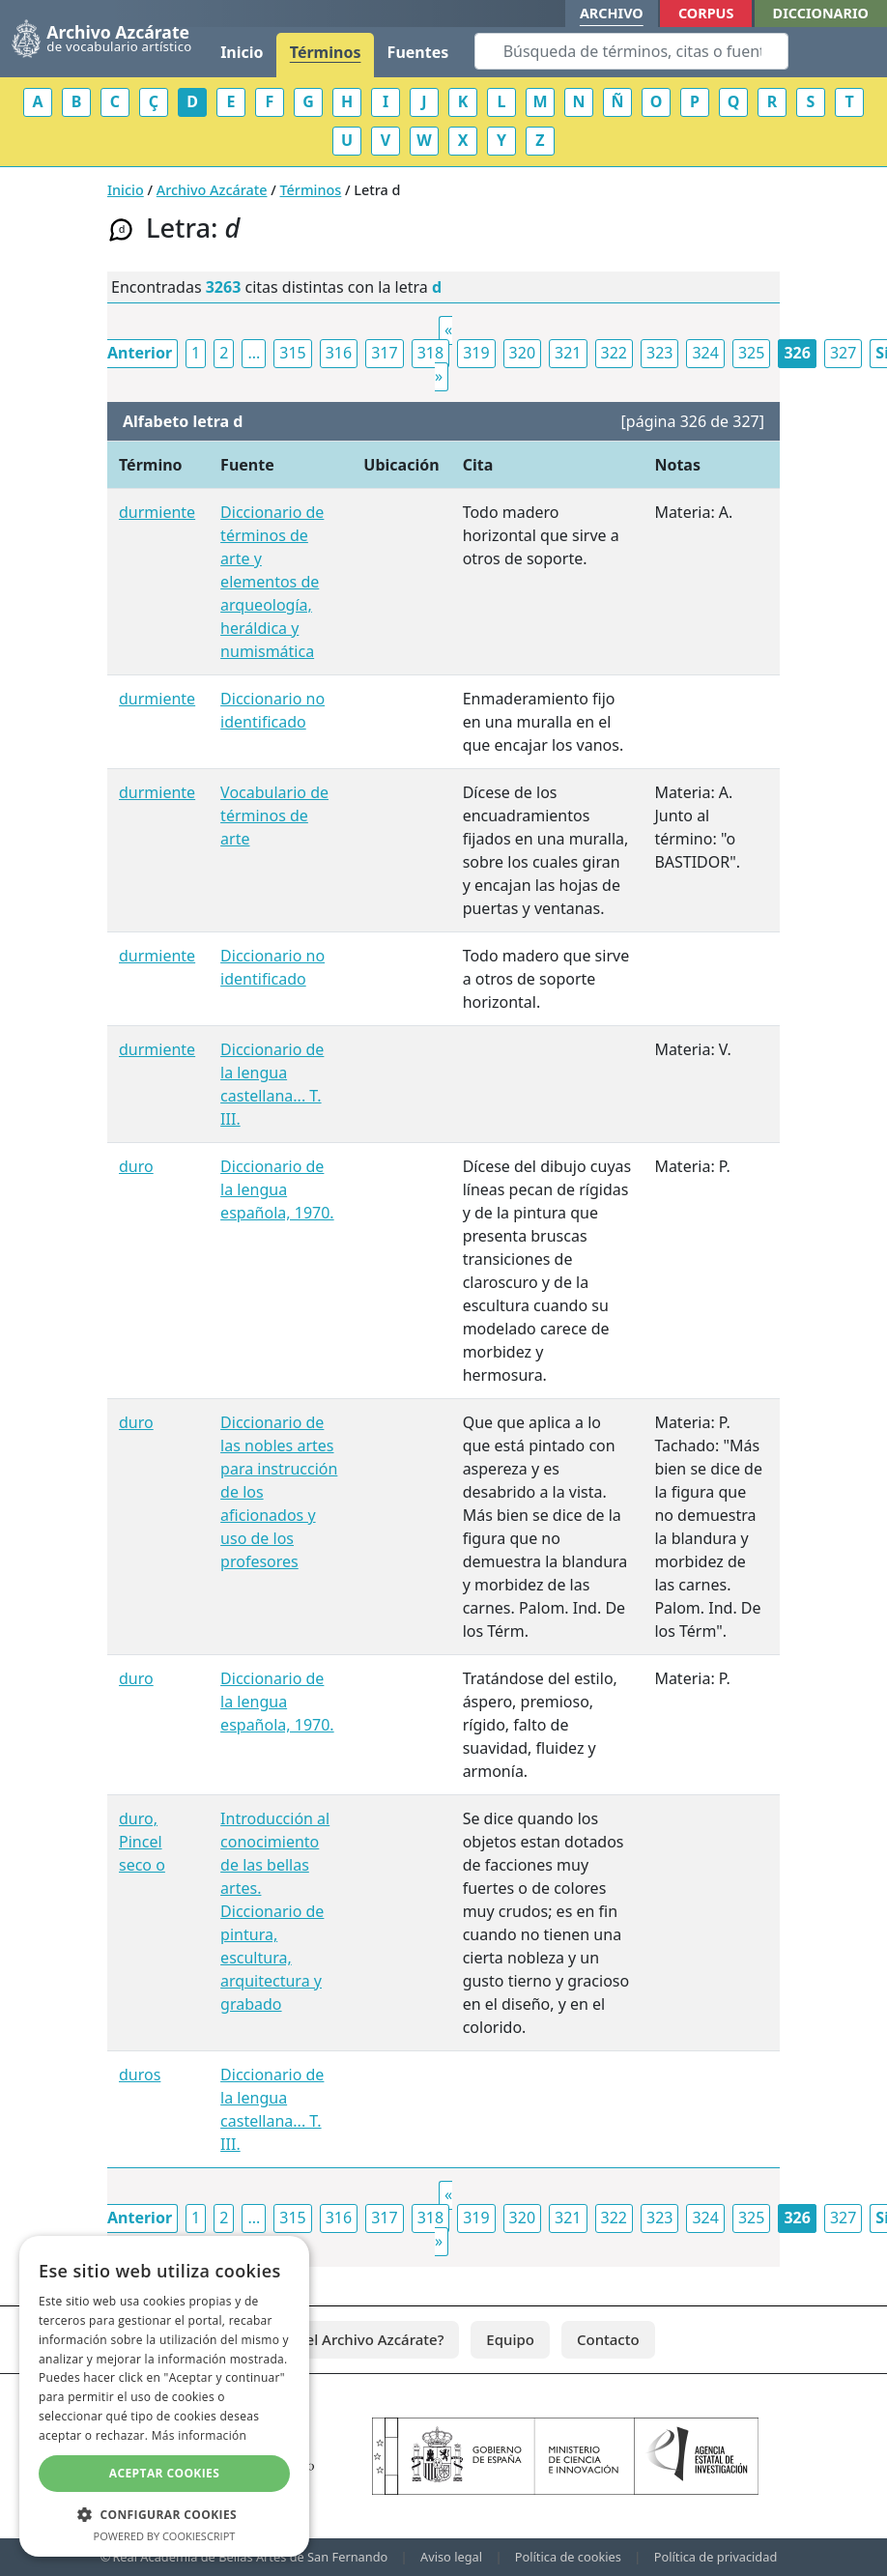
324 (705, 352)
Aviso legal (451, 2556)
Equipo (510, 2339)
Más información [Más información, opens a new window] (199, 2435)
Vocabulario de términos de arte (274, 815)
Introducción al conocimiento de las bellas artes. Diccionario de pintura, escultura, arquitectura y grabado (274, 1911)
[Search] (631, 51)
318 (430, 352)
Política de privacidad (716, 2556)
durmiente (157, 512)
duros (139, 2074)
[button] (164, 2514)
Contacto (608, 2339)
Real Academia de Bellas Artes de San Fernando (249, 2556)
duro (136, 1166)
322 (614, 352)
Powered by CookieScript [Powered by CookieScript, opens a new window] (165, 2536)
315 (292, 352)
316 (339, 352)
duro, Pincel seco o (142, 1841)
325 (751, 352)
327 (843, 352)
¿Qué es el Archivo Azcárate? (345, 2339)
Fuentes (418, 52)
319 (476, 352)
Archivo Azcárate (212, 190)
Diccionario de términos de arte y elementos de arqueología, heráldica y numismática (272, 581)
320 (522, 352)
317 (384, 352)
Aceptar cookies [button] (164, 2473)
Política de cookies (568, 2556)
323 (659, 352)
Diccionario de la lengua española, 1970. (277, 1189)
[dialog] (164, 2396)
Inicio (241, 52)
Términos (325, 52)
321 (568, 352)
